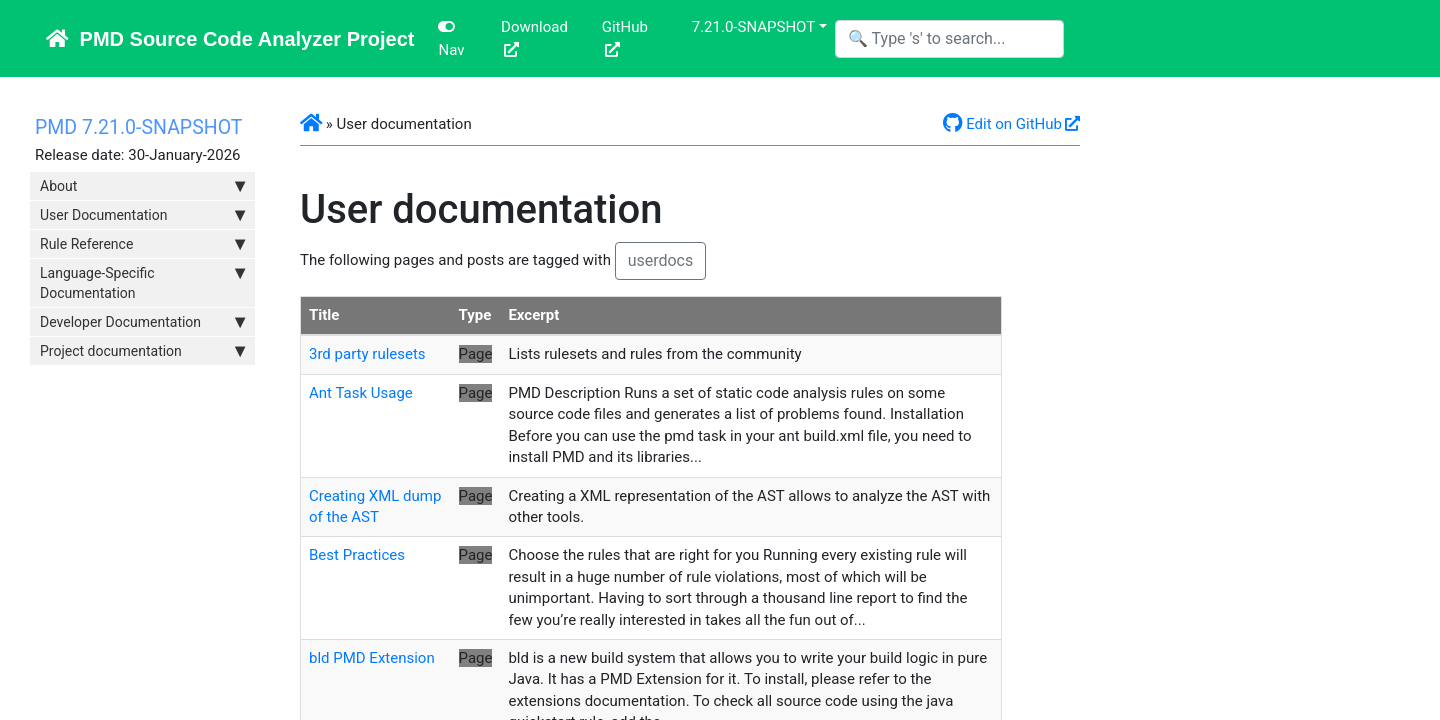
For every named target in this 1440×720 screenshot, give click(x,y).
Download (534, 27)
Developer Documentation (142, 322)
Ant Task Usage (361, 393)
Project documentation (142, 351)
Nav (451, 39)
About (142, 186)
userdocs (661, 260)
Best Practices (357, 555)
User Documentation (142, 215)
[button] (311, 124)
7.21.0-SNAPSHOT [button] (753, 27)
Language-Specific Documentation (142, 282)
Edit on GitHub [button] (1002, 124)
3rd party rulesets (367, 354)
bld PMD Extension (372, 658)
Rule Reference (142, 244)
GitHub (625, 27)
